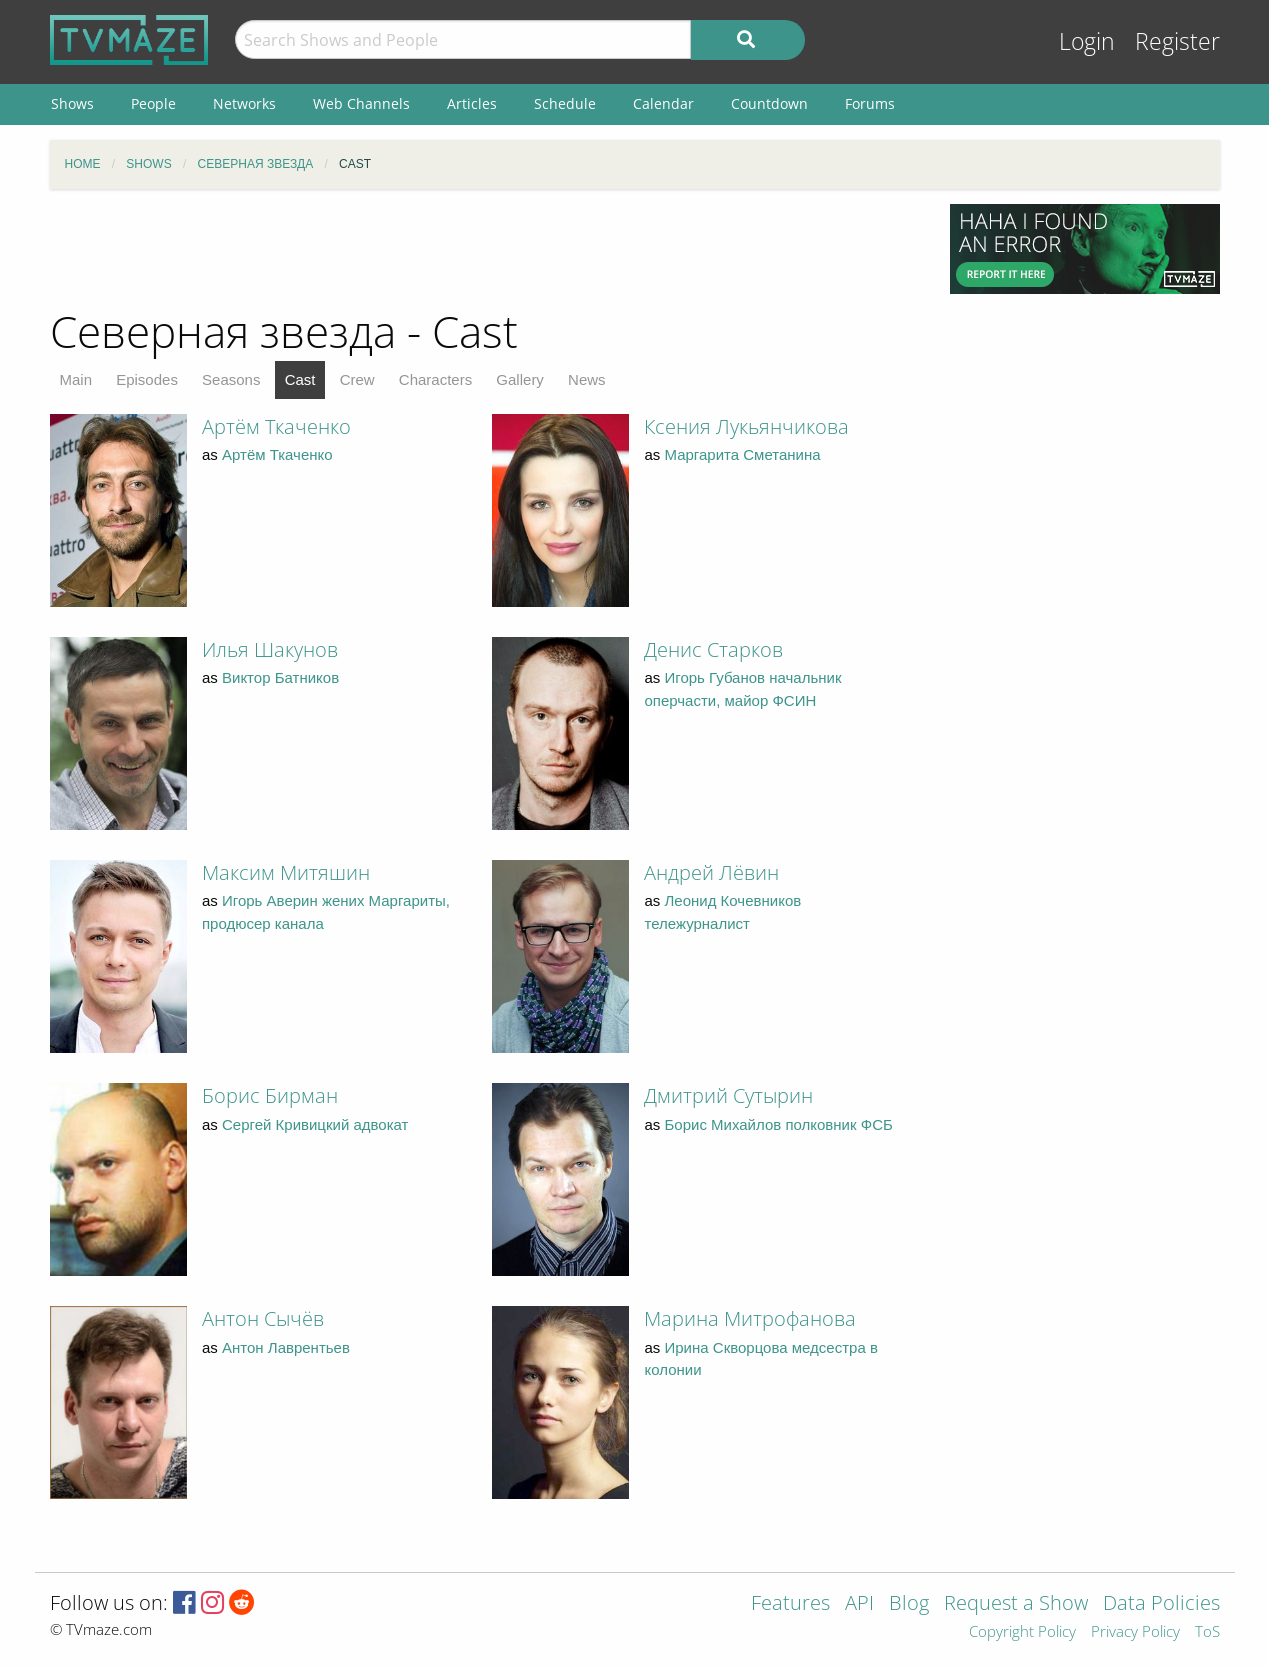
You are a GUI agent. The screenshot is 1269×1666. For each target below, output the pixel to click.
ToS (1207, 1632)
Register (1177, 41)
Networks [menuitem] (244, 103)
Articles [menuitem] (472, 103)
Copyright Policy (1022, 1632)
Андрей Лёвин (711, 872)
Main (76, 379)
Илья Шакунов (270, 649)
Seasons (231, 379)
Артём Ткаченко (276, 426)
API (859, 1604)
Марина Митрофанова (750, 1318)
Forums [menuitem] (870, 103)
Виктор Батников (280, 677)
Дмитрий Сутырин (728, 1095)
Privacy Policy (1135, 1632)
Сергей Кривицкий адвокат (315, 1124)
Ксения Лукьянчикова (746, 426)
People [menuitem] (153, 103)
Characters (435, 379)
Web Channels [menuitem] (361, 103)
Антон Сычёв (263, 1318)
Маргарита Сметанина (743, 454)
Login (1087, 41)
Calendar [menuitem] (663, 103)
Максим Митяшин (286, 872)
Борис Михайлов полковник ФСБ (779, 1124)
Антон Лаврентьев (286, 1347)
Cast (300, 379)
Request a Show (1016, 1604)
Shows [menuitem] (72, 103)
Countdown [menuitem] (769, 103)
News (587, 379)
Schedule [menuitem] (565, 103)
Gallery (520, 379)
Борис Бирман (270, 1095)
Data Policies (1161, 1604)
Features (790, 1604)
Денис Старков (713, 649)
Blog (909, 1604)
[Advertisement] (485, 249)
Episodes (147, 379)
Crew (357, 379)
